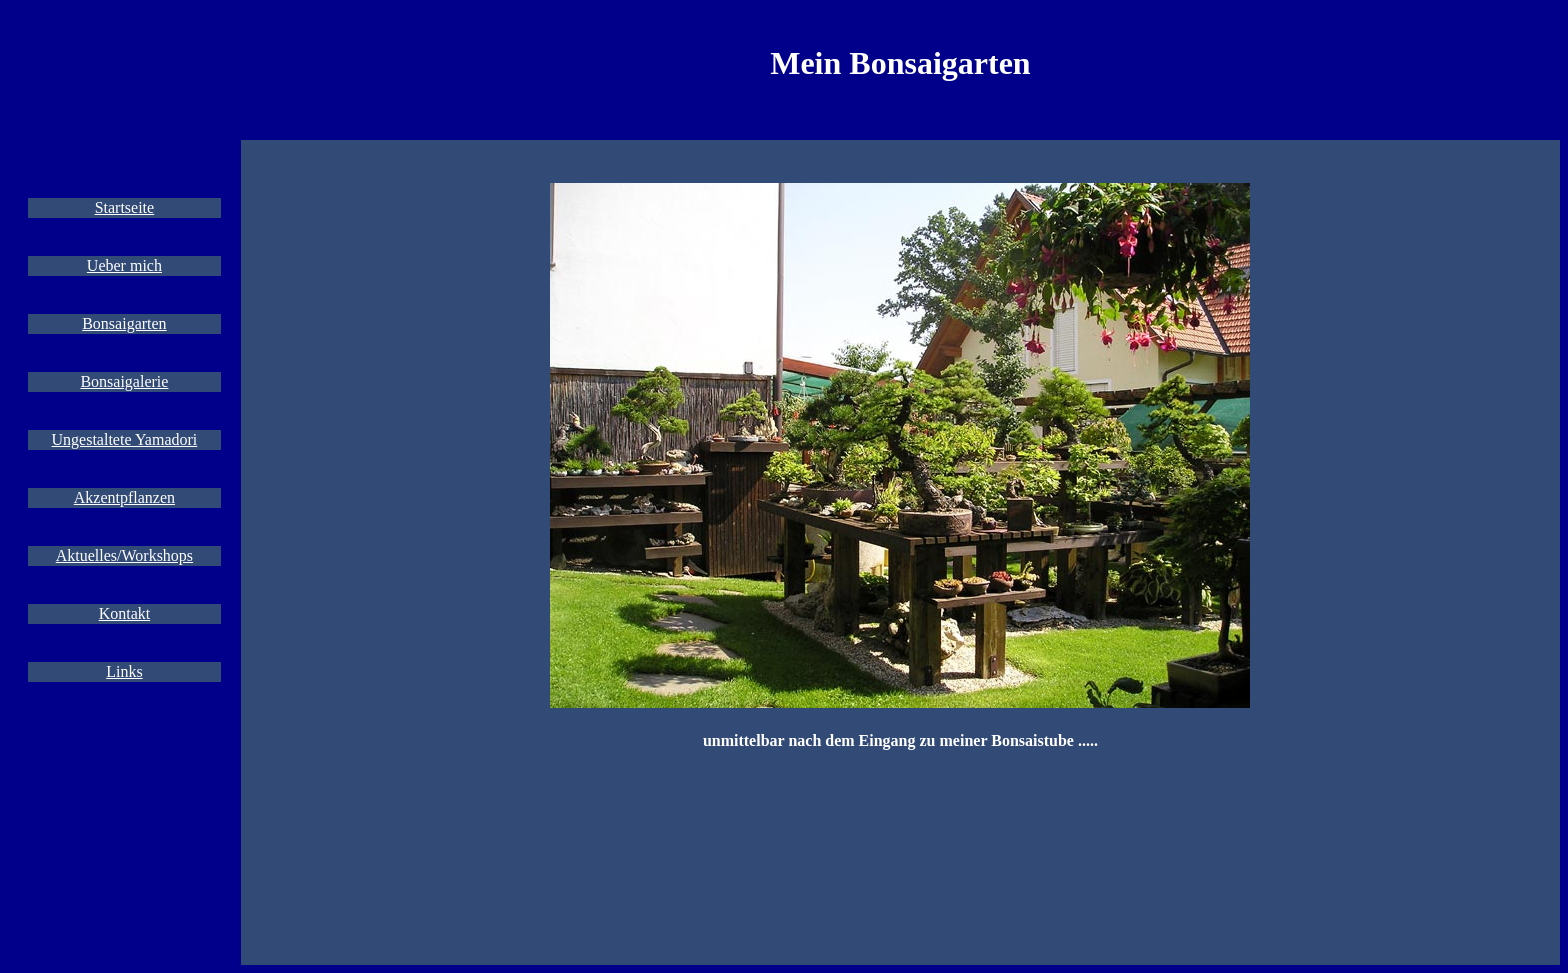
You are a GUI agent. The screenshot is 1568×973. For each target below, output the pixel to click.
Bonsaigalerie (124, 381)
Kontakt (125, 613)
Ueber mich (124, 265)
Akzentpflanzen (124, 497)
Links (124, 671)
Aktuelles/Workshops (124, 555)
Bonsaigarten (124, 323)
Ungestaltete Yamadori (125, 439)
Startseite (125, 207)
